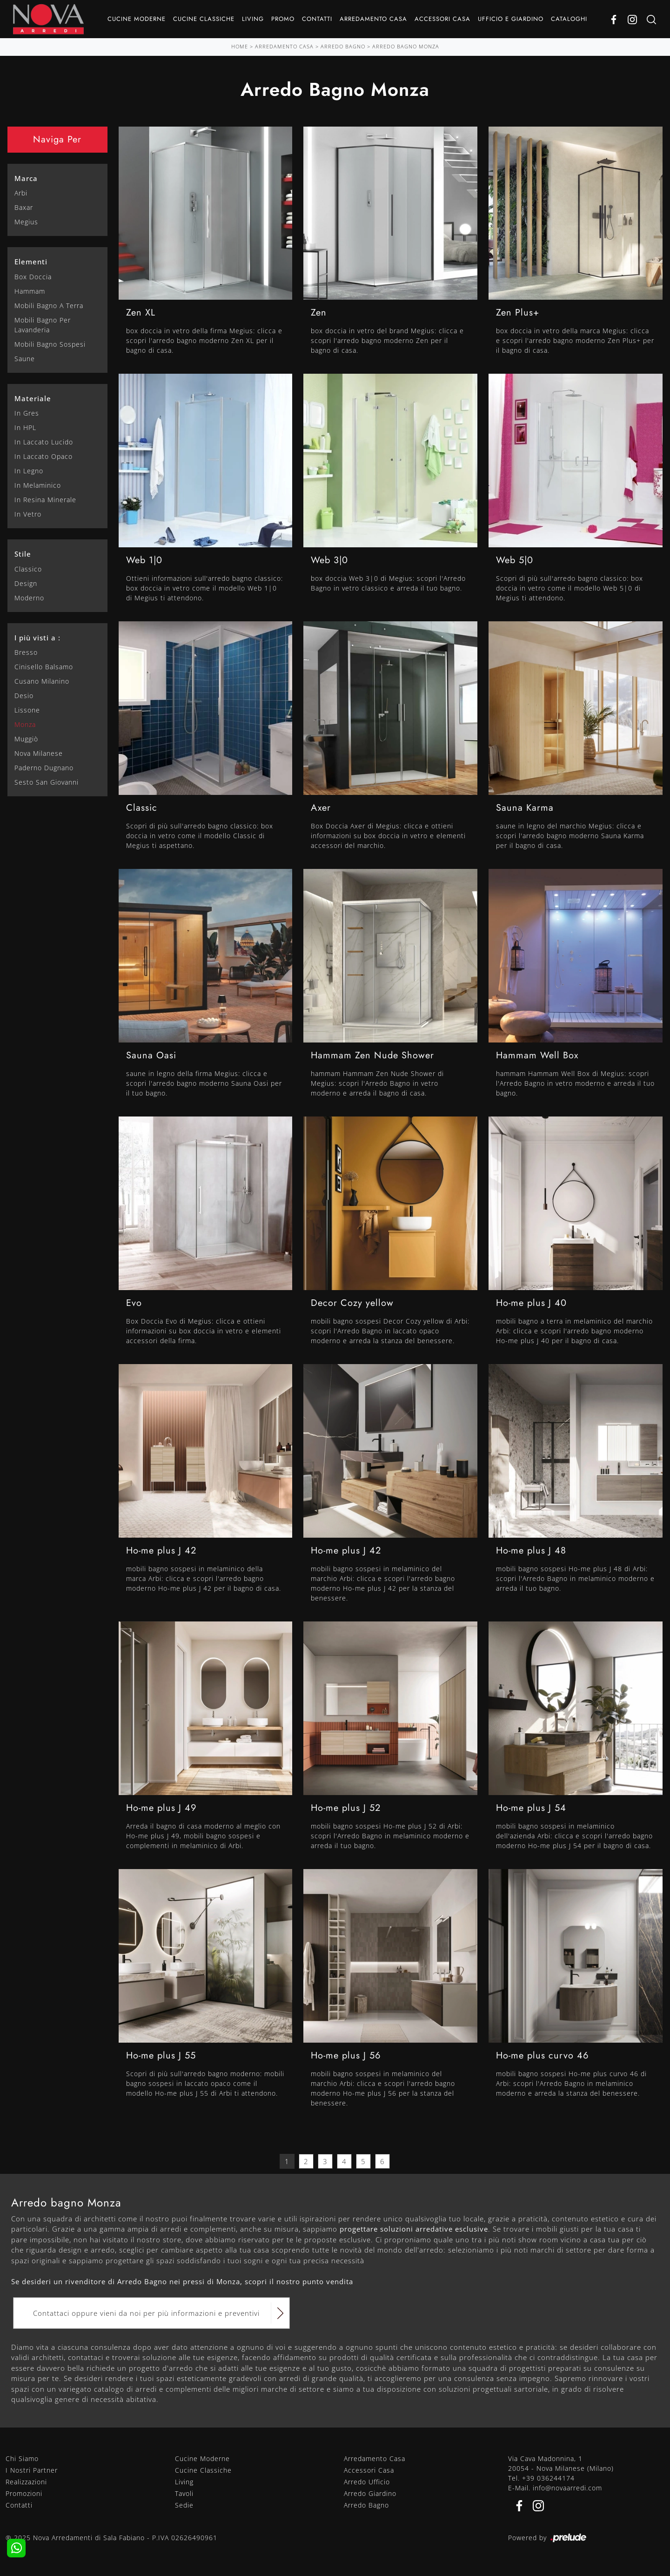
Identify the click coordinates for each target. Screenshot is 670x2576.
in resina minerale (45, 499)
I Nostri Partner (32, 2470)
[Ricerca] (651, 19)
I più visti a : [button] (37, 637)
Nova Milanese (38, 753)
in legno (28, 470)
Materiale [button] (32, 398)
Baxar (23, 207)
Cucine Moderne (136, 18)
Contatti (317, 18)
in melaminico (37, 485)
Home (239, 46)
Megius (26, 221)
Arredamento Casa (373, 18)
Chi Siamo (22, 2458)
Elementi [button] (30, 261)
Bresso (26, 652)
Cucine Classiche (203, 18)
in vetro (27, 514)
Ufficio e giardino (510, 18)
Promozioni (24, 2493)
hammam (29, 291)
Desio (24, 695)
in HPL (25, 427)
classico (28, 569)
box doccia (33, 276)
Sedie (184, 2505)
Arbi (20, 192)
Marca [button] (26, 178)
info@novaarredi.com (567, 2487)
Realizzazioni (26, 2481)
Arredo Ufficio (367, 2481)
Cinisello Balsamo (43, 666)
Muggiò (26, 738)
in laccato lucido (43, 441)
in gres (26, 413)
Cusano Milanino (41, 681)
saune (24, 358)
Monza (25, 724)
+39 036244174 (548, 2478)
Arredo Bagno (343, 46)
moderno (29, 597)
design (25, 583)
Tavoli (184, 2493)
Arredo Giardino (370, 2493)
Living (253, 18)
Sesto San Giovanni (46, 782)
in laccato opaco (43, 456)
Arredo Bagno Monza (405, 46)
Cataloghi (569, 18)
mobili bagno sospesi (50, 344)
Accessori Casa (442, 18)
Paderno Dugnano (44, 767)
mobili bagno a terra (48, 305)
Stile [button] (22, 553)
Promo (283, 18)
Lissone (27, 710)
